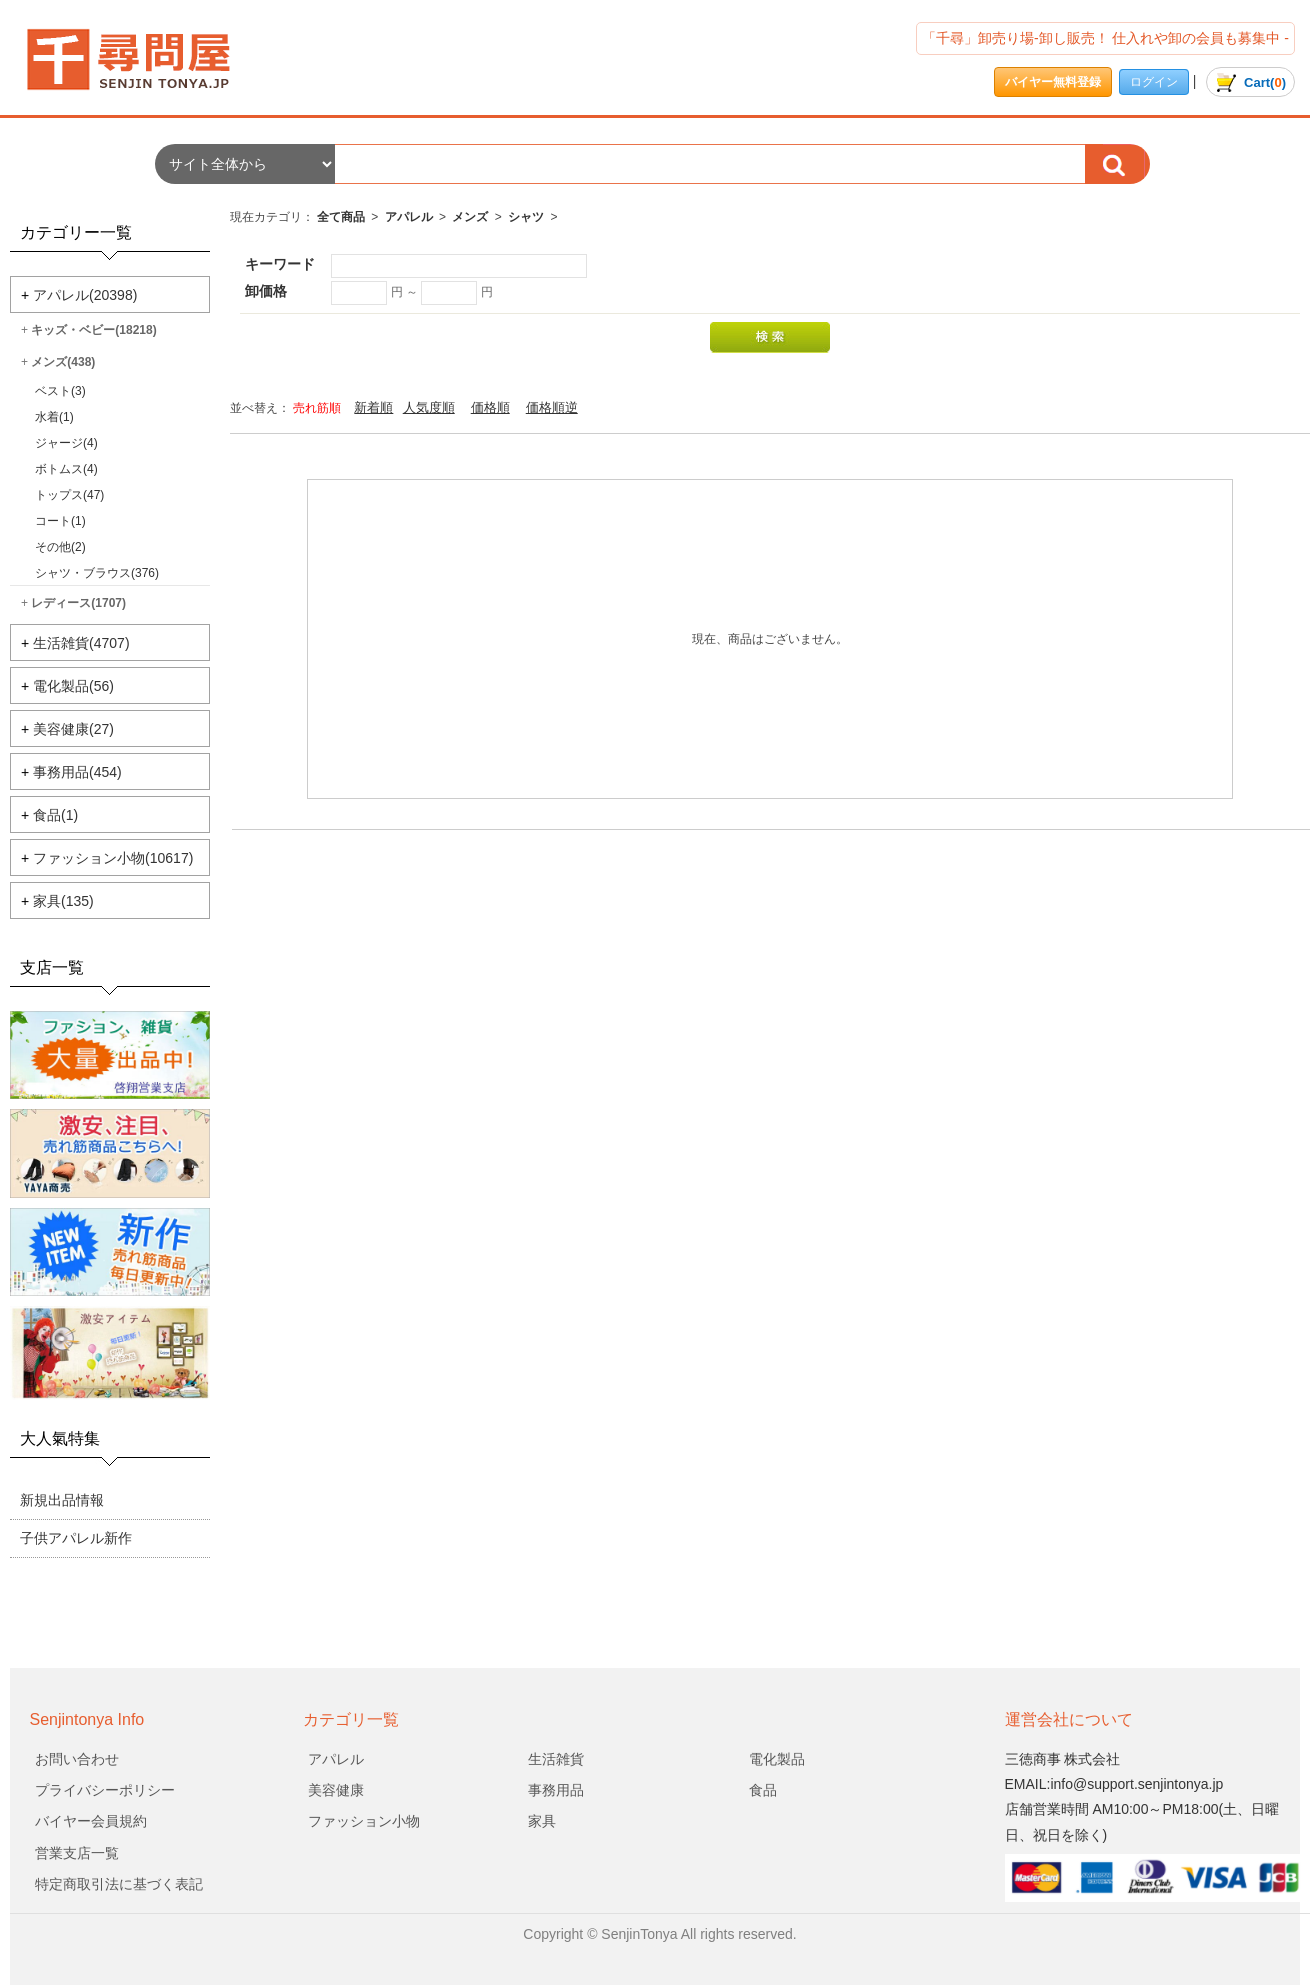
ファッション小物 (364, 1821)
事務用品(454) (77, 772)
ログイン (1154, 82)
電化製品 (777, 1759)
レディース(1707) (78, 603)
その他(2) (60, 547)
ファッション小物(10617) (113, 858)
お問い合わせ (77, 1759)
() (1250, 82)
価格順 (490, 407)
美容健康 (336, 1790)
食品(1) (55, 815)
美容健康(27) (73, 729)
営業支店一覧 (77, 1853)
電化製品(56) (73, 686)
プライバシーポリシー (105, 1790)
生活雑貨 (556, 1759)
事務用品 (556, 1790)
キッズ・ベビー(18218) (93, 330)
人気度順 (429, 407)
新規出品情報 (62, 1500)
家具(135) (63, 901)
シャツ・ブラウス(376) (97, 573)
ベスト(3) (60, 391)
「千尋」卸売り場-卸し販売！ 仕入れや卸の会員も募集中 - (1105, 38)
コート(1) (60, 521)
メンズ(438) (63, 362)
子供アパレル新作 (76, 1538)
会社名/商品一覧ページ (145, 59)
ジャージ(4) (66, 443)
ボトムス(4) (66, 469)
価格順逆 (552, 407)
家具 (542, 1821)
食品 (763, 1790)
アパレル (409, 217)
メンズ (470, 217)
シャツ (526, 217)
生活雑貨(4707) (81, 643)
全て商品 (341, 217)
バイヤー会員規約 (91, 1821)
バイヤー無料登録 (1053, 82)
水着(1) (54, 417)
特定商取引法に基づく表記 (119, 1884)
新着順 (373, 407)
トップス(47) (69, 495)
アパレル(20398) (85, 295)
